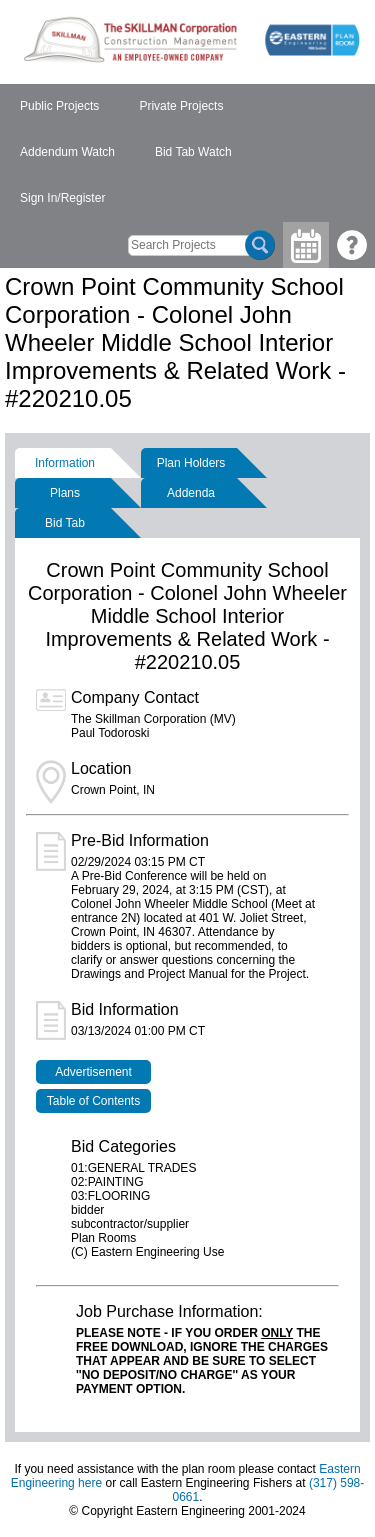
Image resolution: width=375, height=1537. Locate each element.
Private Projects (181, 106)
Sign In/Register (62, 198)
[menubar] (187, 153)
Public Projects (59, 106)
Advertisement (93, 1072)
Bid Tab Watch (193, 152)
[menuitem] (59, 107)
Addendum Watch (67, 152)
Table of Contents (93, 1101)
